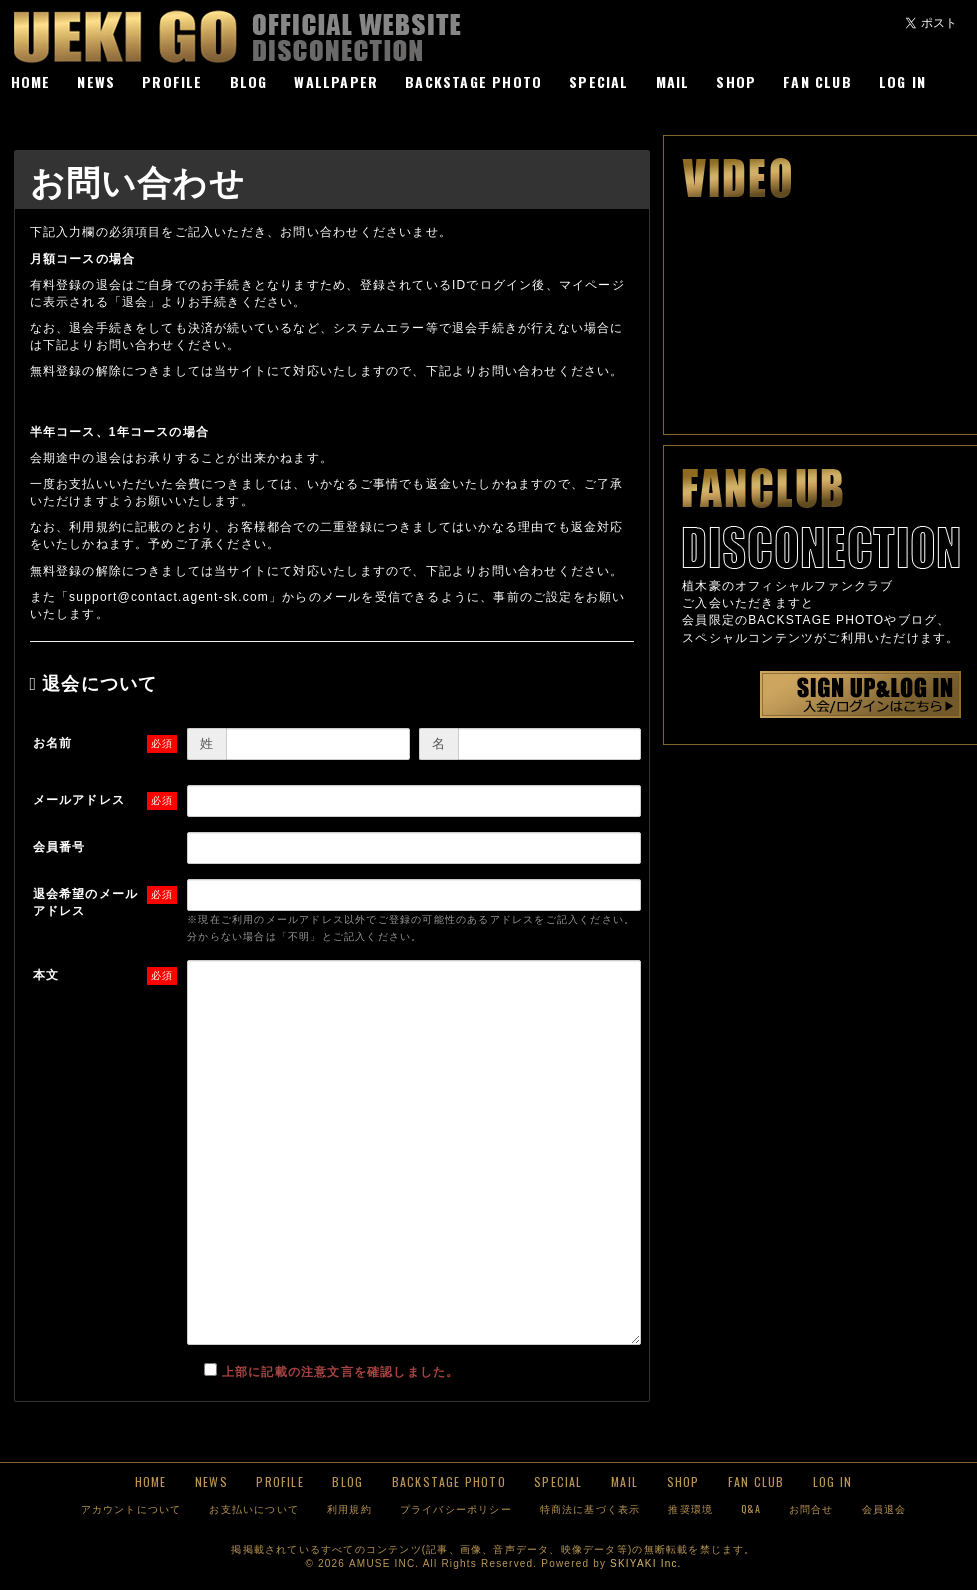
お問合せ (811, 1508)
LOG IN (902, 81)
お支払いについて (254, 1508)
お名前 (53, 743)
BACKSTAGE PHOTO (473, 81)
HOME (31, 81)
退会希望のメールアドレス (86, 902)
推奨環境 (690, 1508)
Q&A (751, 1508)
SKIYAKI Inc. (645, 1563)
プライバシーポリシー (456, 1508)
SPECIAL (598, 81)
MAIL (673, 81)
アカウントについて (131, 1508)
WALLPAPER (336, 81)
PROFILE (172, 81)
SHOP (736, 81)
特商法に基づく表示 (590, 1508)
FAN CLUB (817, 81)
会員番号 (59, 847)
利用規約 (349, 1508)
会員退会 (884, 1508)
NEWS (96, 81)
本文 (46, 975)
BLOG (249, 81)
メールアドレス (79, 800)
